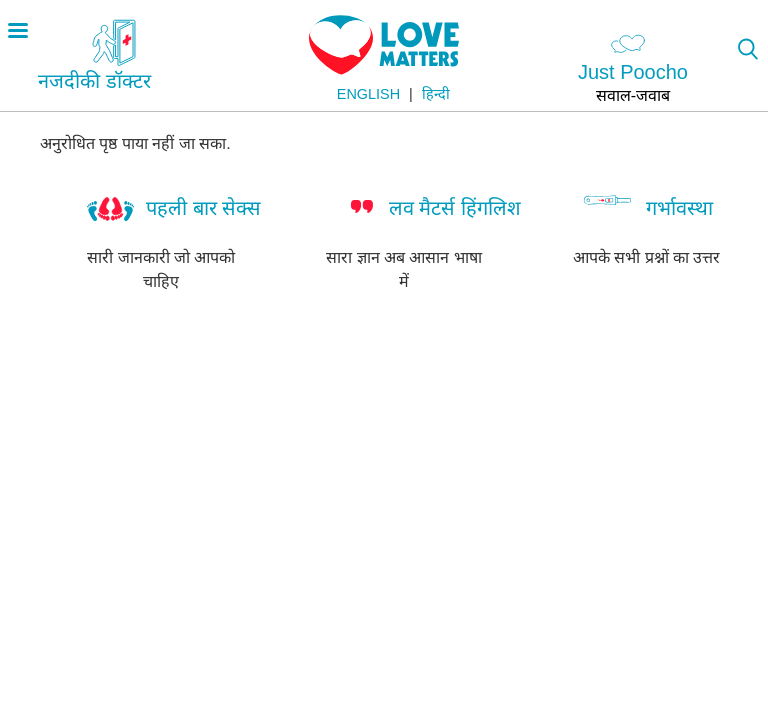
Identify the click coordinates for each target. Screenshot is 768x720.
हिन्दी (436, 94)
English (368, 94)
